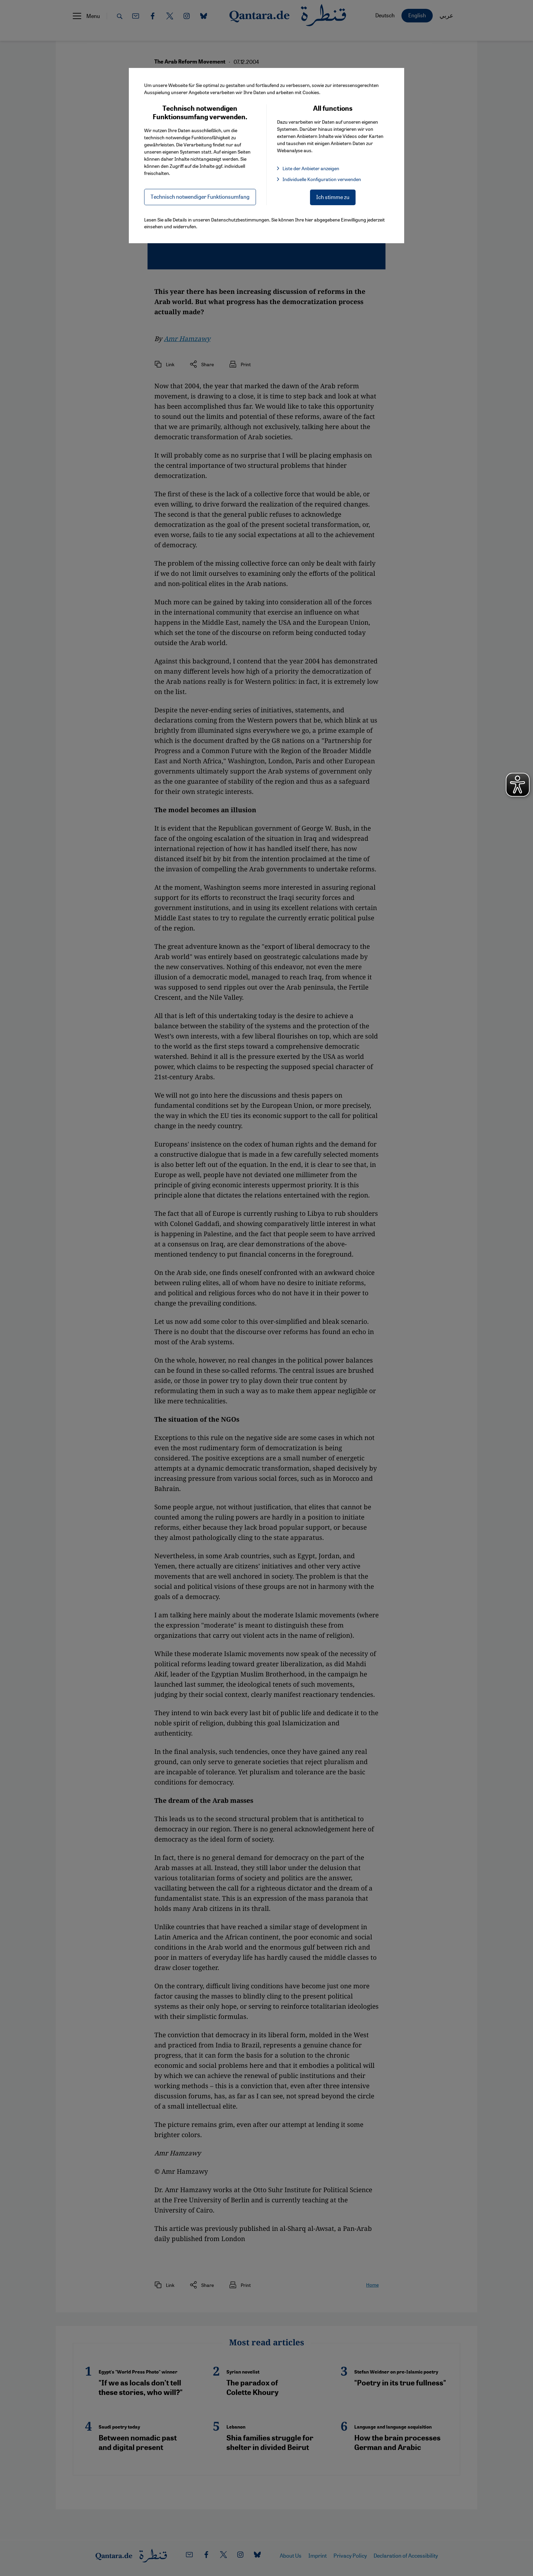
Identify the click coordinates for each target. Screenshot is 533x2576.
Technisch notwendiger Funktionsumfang (200, 196)
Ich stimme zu (332, 196)
